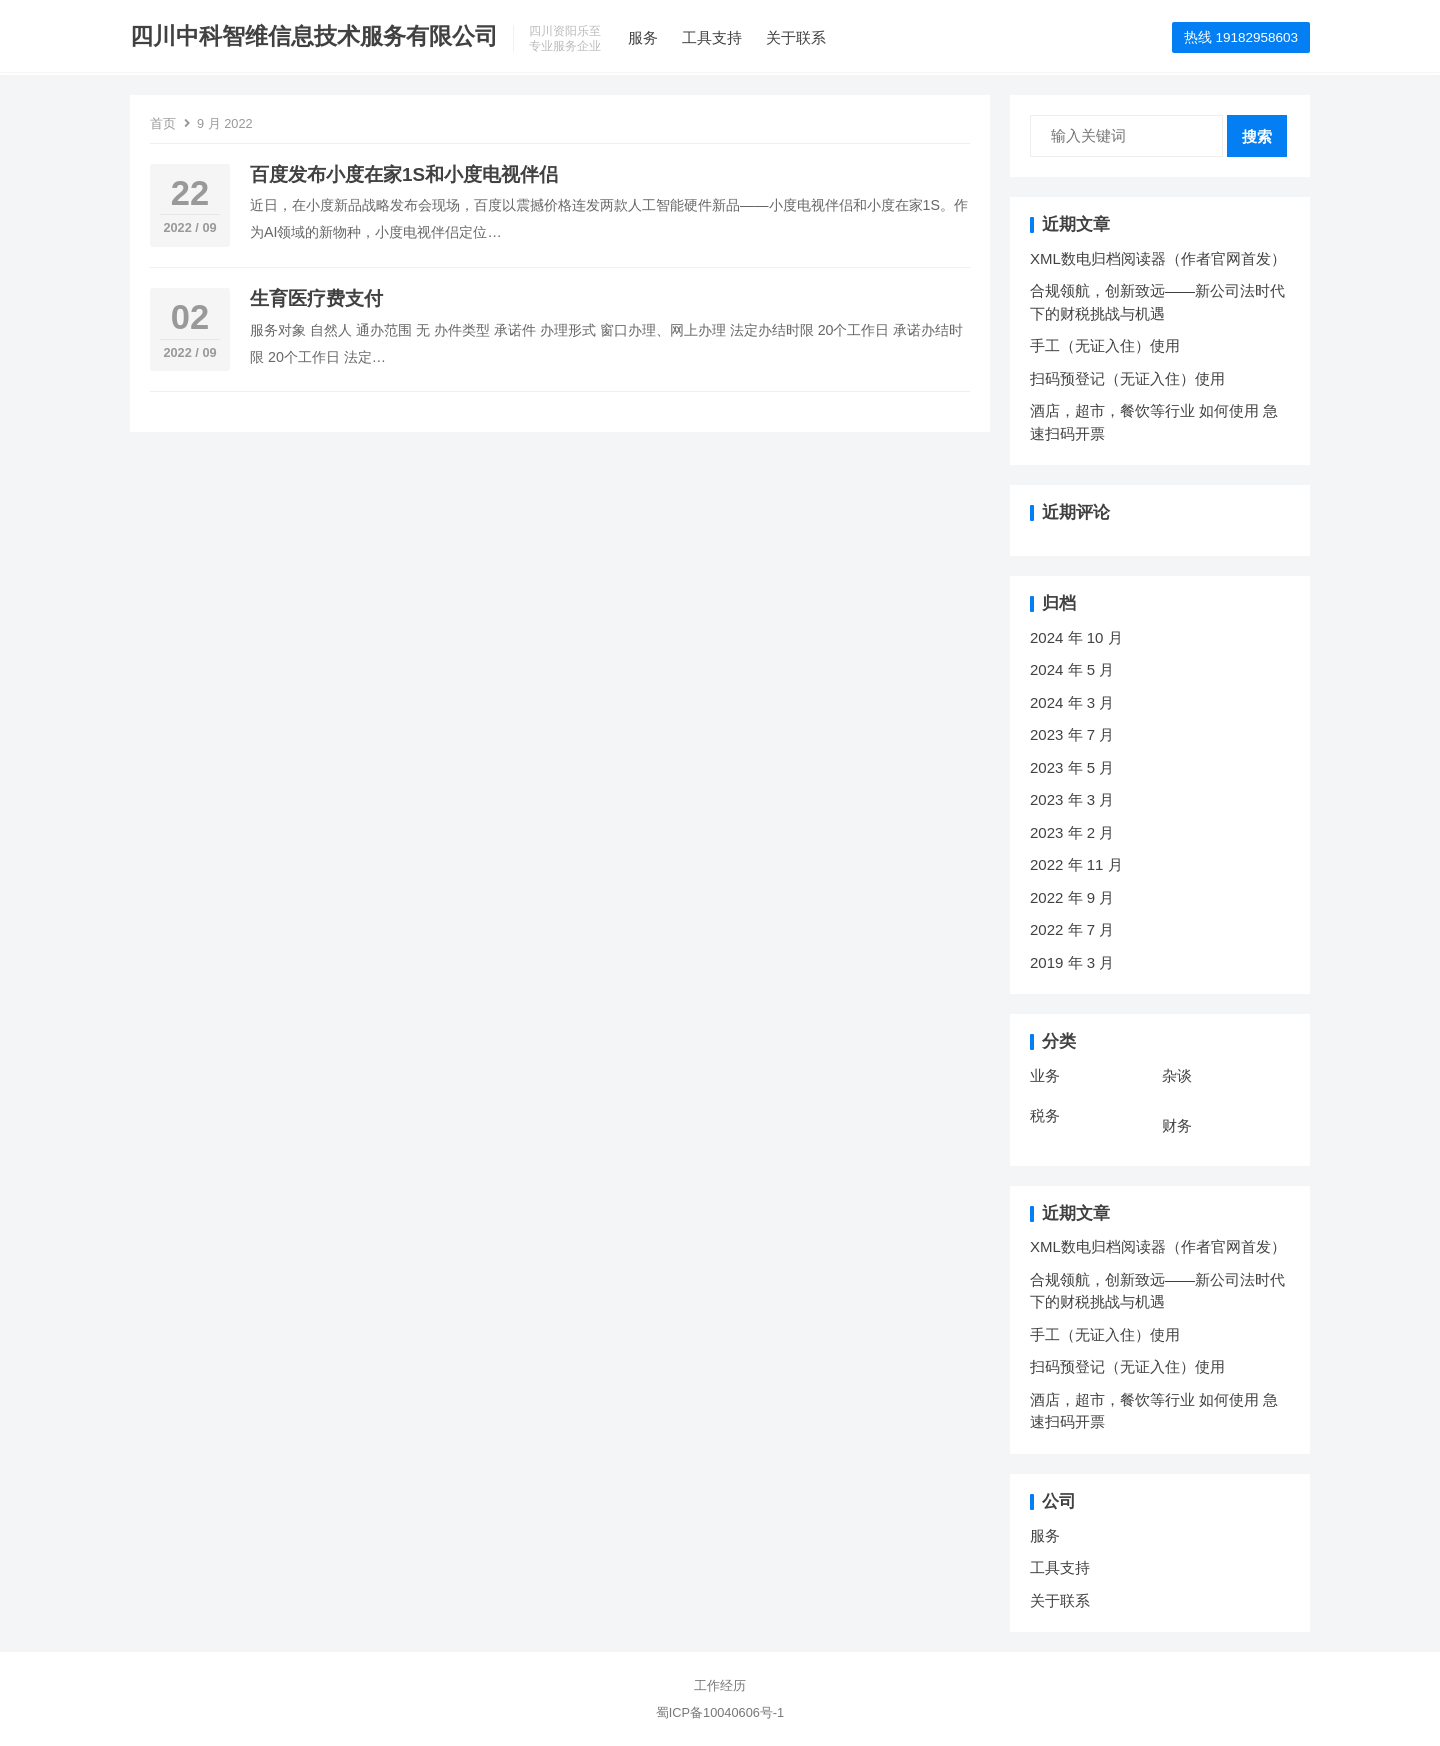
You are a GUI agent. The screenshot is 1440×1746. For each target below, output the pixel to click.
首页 (163, 123)
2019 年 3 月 (1072, 962)
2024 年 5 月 (1072, 669)
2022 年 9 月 (1072, 897)
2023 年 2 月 (1072, 832)
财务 (1177, 1125)
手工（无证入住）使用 (1105, 345)
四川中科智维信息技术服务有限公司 (314, 36)
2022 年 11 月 (1076, 864)
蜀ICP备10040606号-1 (720, 1712)
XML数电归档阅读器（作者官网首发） (1158, 258)
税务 (1045, 1115)
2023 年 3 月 (1072, 799)
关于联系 (796, 37)
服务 (643, 37)
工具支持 (712, 37)
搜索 (1257, 136)
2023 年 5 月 (1072, 767)
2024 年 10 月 (1076, 637)
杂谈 (1177, 1075)
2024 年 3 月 (1072, 702)
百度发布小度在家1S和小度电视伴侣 (404, 174)
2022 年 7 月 (1072, 929)
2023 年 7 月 (1072, 734)
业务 (1045, 1075)
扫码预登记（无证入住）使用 (1127, 378)
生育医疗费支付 (316, 298)
